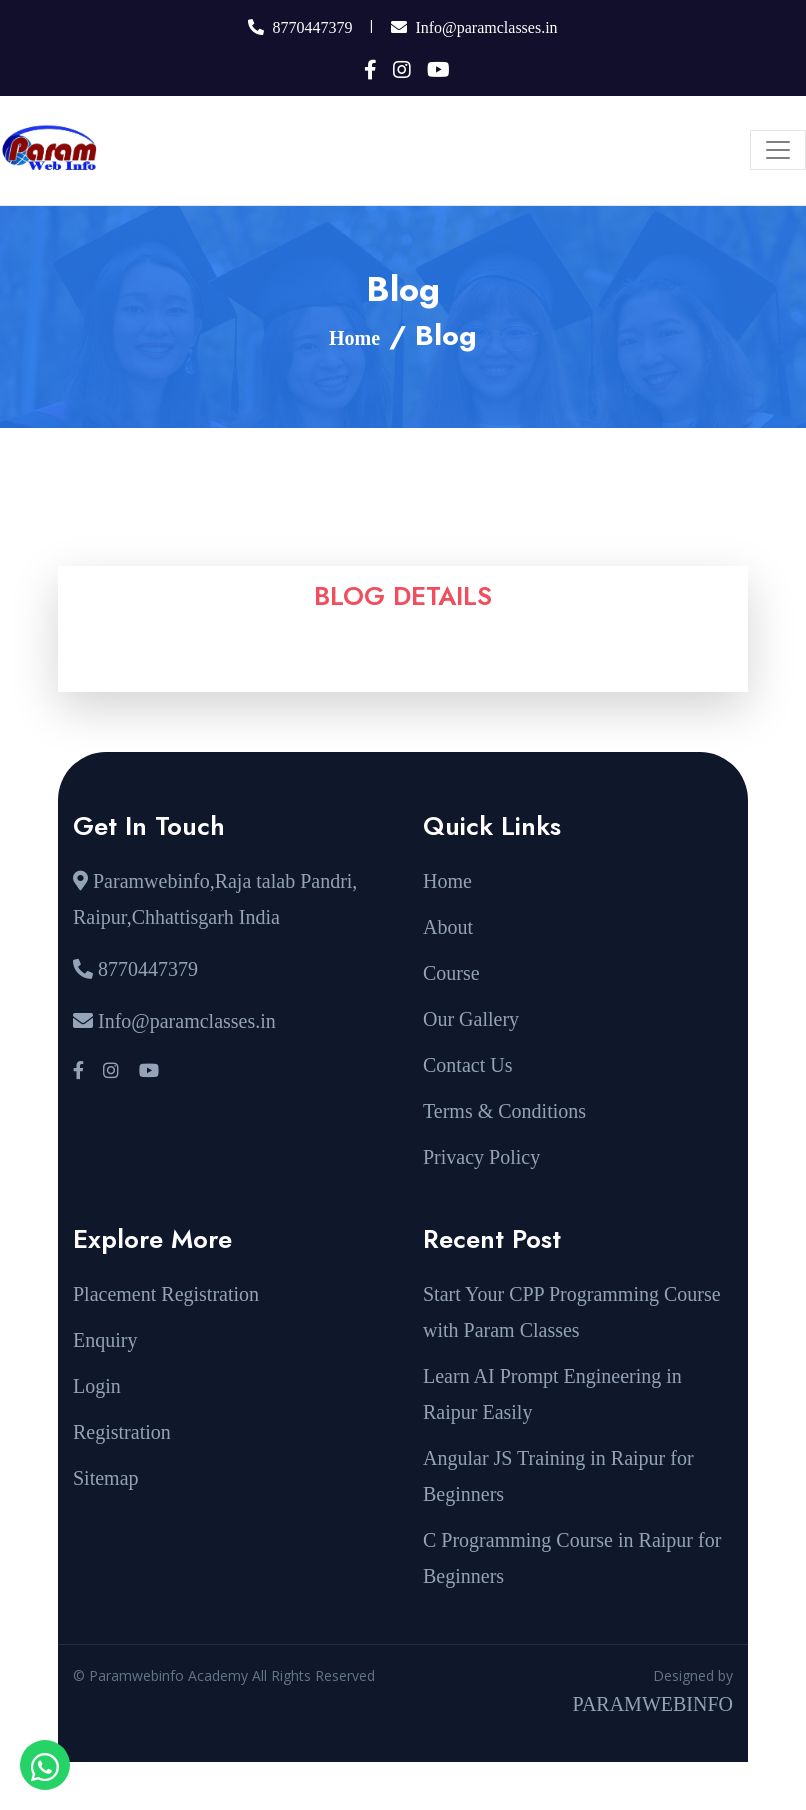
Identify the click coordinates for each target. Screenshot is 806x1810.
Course (451, 973)
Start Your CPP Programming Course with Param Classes (572, 1312)
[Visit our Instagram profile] (111, 1071)
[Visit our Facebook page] (78, 1071)
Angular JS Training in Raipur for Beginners (558, 1476)
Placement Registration (166, 1294)
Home (354, 338)
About (448, 927)
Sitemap (106, 1478)
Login (97, 1386)
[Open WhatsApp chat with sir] (45, 1765)
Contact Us (467, 1065)
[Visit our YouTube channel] (148, 1071)
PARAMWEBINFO (653, 1704)
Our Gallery (471, 1019)
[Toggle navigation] (778, 150)
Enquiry (105, 1340)
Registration (122, 1432)
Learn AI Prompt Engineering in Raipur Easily (552, 1394)
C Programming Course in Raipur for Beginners (572, 1558)
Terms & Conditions (504, 1111)
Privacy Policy (481, 1157)
